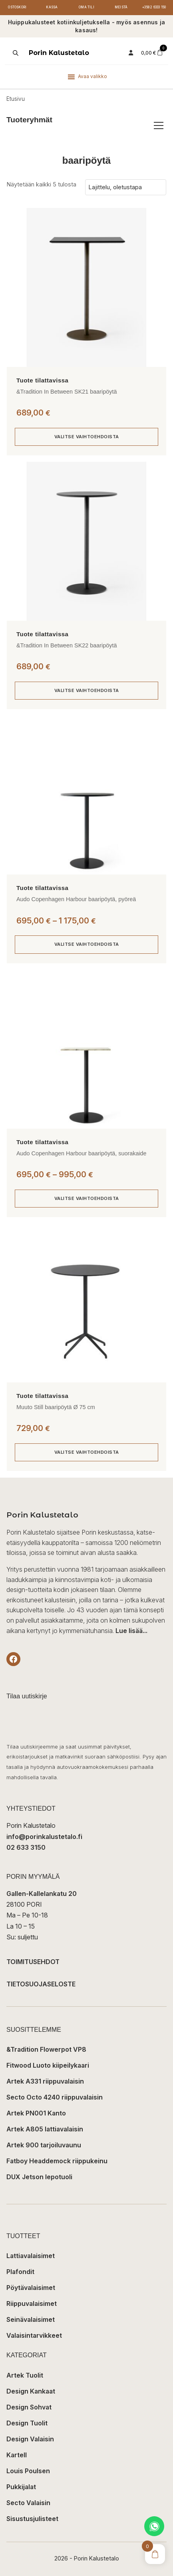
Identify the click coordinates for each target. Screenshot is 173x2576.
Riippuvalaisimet (31, 2303)
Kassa (52, 7)
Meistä (121, 7)
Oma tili (86, 7)
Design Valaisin (30, 2439)
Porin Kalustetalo (59, 53)
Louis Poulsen (28, 2471)
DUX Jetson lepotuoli (39, 2177)
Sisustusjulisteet (32, 2519)
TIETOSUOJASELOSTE (41, 1984)
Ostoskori (17, 7)
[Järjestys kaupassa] (125, 187)
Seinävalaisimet (30, 2319)
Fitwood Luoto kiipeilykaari (47, 2065)
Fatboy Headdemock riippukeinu (56, 2161)
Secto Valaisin (28, 2503)
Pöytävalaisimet (30, 2288)
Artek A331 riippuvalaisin (45, 2081)
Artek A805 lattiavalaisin (44, 2129)
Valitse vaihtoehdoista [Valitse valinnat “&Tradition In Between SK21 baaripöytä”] (86, 436)
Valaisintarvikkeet (34, 2335)
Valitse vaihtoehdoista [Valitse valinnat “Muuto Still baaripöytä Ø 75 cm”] (86, 1452)
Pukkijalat (21, 2487)
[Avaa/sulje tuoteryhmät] (159, 125)
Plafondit (20, 2272)
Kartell (16, 2455)
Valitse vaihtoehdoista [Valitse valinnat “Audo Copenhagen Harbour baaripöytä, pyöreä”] (86, 944)
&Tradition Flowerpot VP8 (46, 2049)
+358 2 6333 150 (154, 7)
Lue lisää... (131, 1631)
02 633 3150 (26, 1847)
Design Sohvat (29, 2407)
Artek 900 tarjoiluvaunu (43, 2145)
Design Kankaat (30, 2391)
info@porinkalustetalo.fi (44, 1837)
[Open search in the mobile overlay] (15, 53)
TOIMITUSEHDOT (33, 1962)
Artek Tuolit (24, 2375)
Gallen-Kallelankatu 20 (41, 1894)
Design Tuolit (27, 2423)
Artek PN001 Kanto (36, 2113)
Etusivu (15, 99)
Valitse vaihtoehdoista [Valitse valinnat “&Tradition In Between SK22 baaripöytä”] (86, 690)
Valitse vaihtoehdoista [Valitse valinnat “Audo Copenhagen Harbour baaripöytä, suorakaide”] (86, 1198)
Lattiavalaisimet (30, 2256)
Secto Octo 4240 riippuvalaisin (54, 2097)
